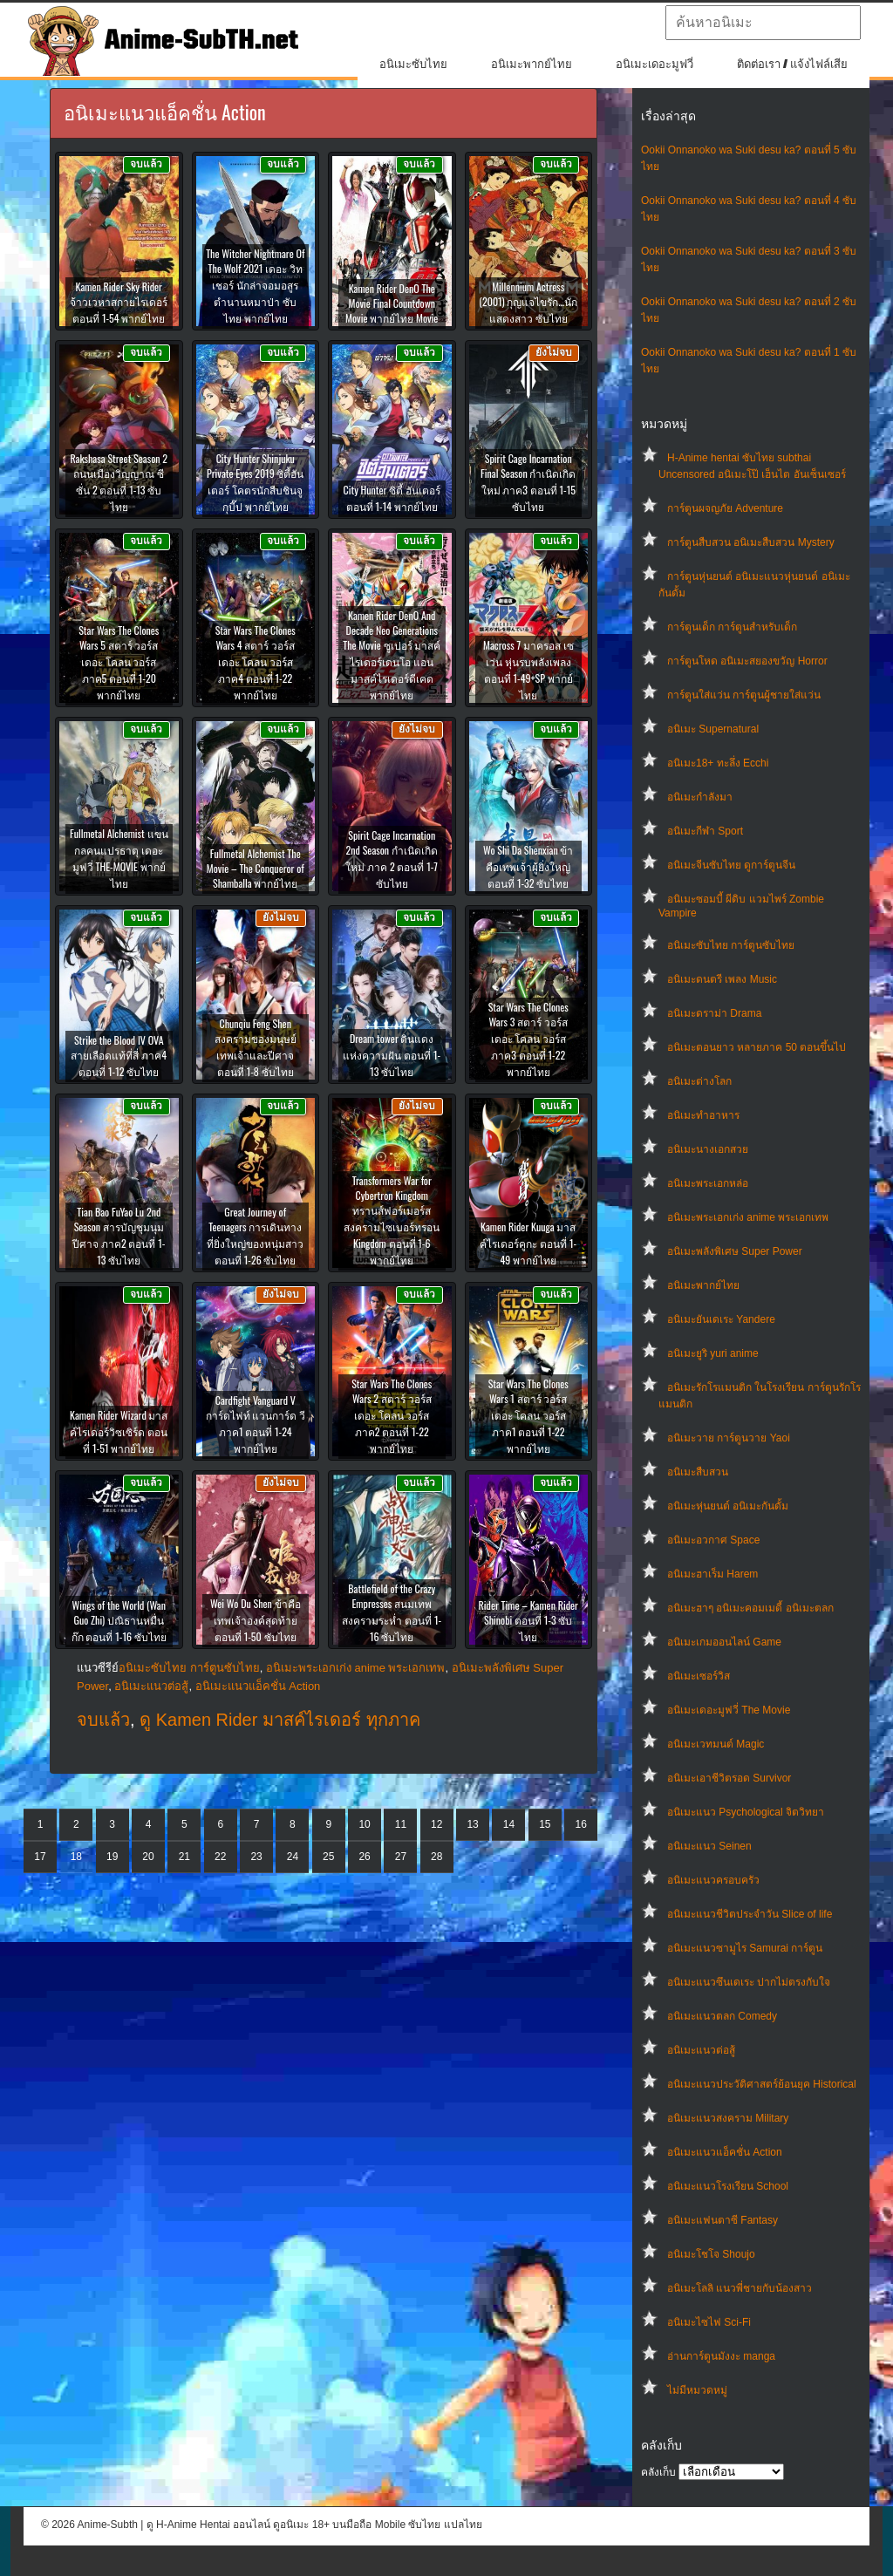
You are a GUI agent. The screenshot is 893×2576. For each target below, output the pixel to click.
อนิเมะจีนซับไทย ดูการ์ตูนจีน (731, 865)
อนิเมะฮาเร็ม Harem (712, 1574)
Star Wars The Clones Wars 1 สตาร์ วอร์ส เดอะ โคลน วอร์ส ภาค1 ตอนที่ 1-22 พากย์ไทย (528, 1415)
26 (364, 1856)
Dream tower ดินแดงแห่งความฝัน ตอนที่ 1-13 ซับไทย (391, 1055)
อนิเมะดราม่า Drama (714, 1013)
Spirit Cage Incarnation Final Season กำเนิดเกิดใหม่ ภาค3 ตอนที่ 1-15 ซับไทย (528, 482)
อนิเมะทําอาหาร (703, 1115)
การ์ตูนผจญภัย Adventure (725, 508)
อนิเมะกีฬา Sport (705, 831)
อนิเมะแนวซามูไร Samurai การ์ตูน (744, 1948)
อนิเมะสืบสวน (697, 1472)
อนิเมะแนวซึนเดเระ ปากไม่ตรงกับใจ (748, 1982)
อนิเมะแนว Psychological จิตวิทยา (745, 1812)
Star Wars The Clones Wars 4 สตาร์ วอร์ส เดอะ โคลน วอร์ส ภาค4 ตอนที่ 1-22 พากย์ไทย (255, 662)
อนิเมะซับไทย (413, 64)
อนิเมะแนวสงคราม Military (727, 2118)
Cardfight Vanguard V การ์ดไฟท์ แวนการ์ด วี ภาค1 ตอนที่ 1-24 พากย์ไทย (256, 1424)
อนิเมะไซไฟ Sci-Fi (709, 2322)
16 (580, 1824)
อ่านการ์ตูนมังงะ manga (721, 2356)
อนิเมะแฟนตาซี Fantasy (722, 2220)
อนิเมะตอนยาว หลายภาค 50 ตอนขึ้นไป (756, 1047)
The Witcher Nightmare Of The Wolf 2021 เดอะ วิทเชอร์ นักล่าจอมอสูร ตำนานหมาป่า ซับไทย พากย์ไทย (255, 285)
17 (39, 1856)
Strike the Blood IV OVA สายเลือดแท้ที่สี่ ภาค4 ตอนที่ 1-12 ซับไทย (119, 1055)
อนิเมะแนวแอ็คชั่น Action (724, 2152)
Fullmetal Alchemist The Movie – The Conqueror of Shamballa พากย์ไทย (255, 868)
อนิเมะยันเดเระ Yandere (721, 1319)
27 (400, 1856)
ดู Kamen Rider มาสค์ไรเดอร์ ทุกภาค (279, 1719)
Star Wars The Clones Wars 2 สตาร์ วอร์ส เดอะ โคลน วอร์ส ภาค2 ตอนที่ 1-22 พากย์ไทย (391, 1415)
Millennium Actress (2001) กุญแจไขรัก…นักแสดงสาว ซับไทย (528, 302)
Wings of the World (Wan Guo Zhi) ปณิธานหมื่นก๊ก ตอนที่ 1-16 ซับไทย (119, 1621)
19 (112, 1856)
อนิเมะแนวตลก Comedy (722, 2016)
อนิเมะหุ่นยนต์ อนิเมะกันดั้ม (727, 1506)
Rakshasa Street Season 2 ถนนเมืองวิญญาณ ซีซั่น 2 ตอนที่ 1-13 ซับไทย (118, 482)
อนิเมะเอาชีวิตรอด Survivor (729, 1778)
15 (544, 1824)
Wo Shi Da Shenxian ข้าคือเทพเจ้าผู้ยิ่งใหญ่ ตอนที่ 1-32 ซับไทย (528, 866)
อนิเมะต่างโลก (699, 1081)
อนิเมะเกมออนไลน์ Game (724, 1642)
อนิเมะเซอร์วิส (698, 1676)
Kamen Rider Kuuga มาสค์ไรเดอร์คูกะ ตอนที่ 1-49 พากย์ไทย (528, 1243)
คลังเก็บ (658, 2472)
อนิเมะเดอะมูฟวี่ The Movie (728, 1710)
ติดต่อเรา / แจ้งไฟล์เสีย (792, 64)
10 (364, 1824)
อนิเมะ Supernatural (713, 729)
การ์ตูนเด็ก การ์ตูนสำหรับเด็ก (732, 627)
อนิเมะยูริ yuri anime (713, 1353)
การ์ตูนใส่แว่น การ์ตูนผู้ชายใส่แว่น (744, 695)
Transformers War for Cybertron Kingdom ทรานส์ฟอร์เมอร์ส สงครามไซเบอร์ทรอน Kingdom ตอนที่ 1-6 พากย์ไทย (392, 1220)
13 (472, 1824)
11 (400, 1824)
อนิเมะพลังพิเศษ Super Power (734, 1251)
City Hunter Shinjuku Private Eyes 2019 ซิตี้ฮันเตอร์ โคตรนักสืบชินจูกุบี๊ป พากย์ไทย (255, 482)
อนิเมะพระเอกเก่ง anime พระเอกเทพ (747, 1217)
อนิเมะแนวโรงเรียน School (727, 2186)
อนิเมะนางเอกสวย (707, 1149)
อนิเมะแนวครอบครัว (713, 1880)
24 (292, 1856)
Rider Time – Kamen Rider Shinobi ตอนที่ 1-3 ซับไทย (528, 1621)
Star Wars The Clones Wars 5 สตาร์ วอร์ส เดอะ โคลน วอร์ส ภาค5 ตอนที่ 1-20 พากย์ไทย (118, 662)
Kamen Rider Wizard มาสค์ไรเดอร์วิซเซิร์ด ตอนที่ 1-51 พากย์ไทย (118, 1431)
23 (256, 1856)
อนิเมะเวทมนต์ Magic (715, 1744)
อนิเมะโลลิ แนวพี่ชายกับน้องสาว (739, 2288)
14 (509, 1824)
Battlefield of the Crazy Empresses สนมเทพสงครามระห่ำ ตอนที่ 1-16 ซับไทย (391, 1612)
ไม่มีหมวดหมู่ (697, 2390)
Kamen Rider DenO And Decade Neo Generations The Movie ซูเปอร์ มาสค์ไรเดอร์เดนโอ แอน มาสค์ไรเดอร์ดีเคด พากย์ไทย (391, 655)
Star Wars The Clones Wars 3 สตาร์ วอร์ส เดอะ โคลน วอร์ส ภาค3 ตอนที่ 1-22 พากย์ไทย (528, 1039)
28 (436, 1856)
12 (436, 1824)
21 (184, 1856)
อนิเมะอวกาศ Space (713, 1540)
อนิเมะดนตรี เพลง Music (722, 979)
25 (328, 1856)
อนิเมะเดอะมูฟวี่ (654, 64)
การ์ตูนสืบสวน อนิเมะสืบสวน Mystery (751, 542)
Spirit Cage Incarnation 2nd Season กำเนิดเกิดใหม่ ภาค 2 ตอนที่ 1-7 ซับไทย (391, 859)
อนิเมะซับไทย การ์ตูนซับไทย (730, 945)
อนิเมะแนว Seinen (709, 1846)
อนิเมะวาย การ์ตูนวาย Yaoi (728, 1438)
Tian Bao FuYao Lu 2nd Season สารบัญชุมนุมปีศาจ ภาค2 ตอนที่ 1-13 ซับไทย (118, 1235)
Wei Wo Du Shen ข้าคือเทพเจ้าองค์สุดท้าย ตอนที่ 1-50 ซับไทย (255, 1620)
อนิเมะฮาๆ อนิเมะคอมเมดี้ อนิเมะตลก (750, 1608)
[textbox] (763, 22)
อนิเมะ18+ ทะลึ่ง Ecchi (717, 763)
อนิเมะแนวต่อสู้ (701, 2050)
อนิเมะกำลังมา (700, 797)
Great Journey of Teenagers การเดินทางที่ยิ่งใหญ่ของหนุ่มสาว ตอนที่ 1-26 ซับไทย (255, 1235)
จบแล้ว (103, 1719)
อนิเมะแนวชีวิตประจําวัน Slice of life (749, 1914)
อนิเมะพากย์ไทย (531, 64)
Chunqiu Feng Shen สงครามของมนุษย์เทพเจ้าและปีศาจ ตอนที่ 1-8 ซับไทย (256, 1047)
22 (220, 1856)
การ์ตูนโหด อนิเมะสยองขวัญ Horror (747, 661)
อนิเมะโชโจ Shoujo (711, 2254)
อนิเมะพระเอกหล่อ (707, 1183)
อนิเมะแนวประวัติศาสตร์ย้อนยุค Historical (761, 2084)
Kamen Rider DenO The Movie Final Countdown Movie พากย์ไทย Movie (391, 303)
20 (147, 1856)
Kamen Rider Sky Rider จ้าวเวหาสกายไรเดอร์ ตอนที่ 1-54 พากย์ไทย (118, 302)
